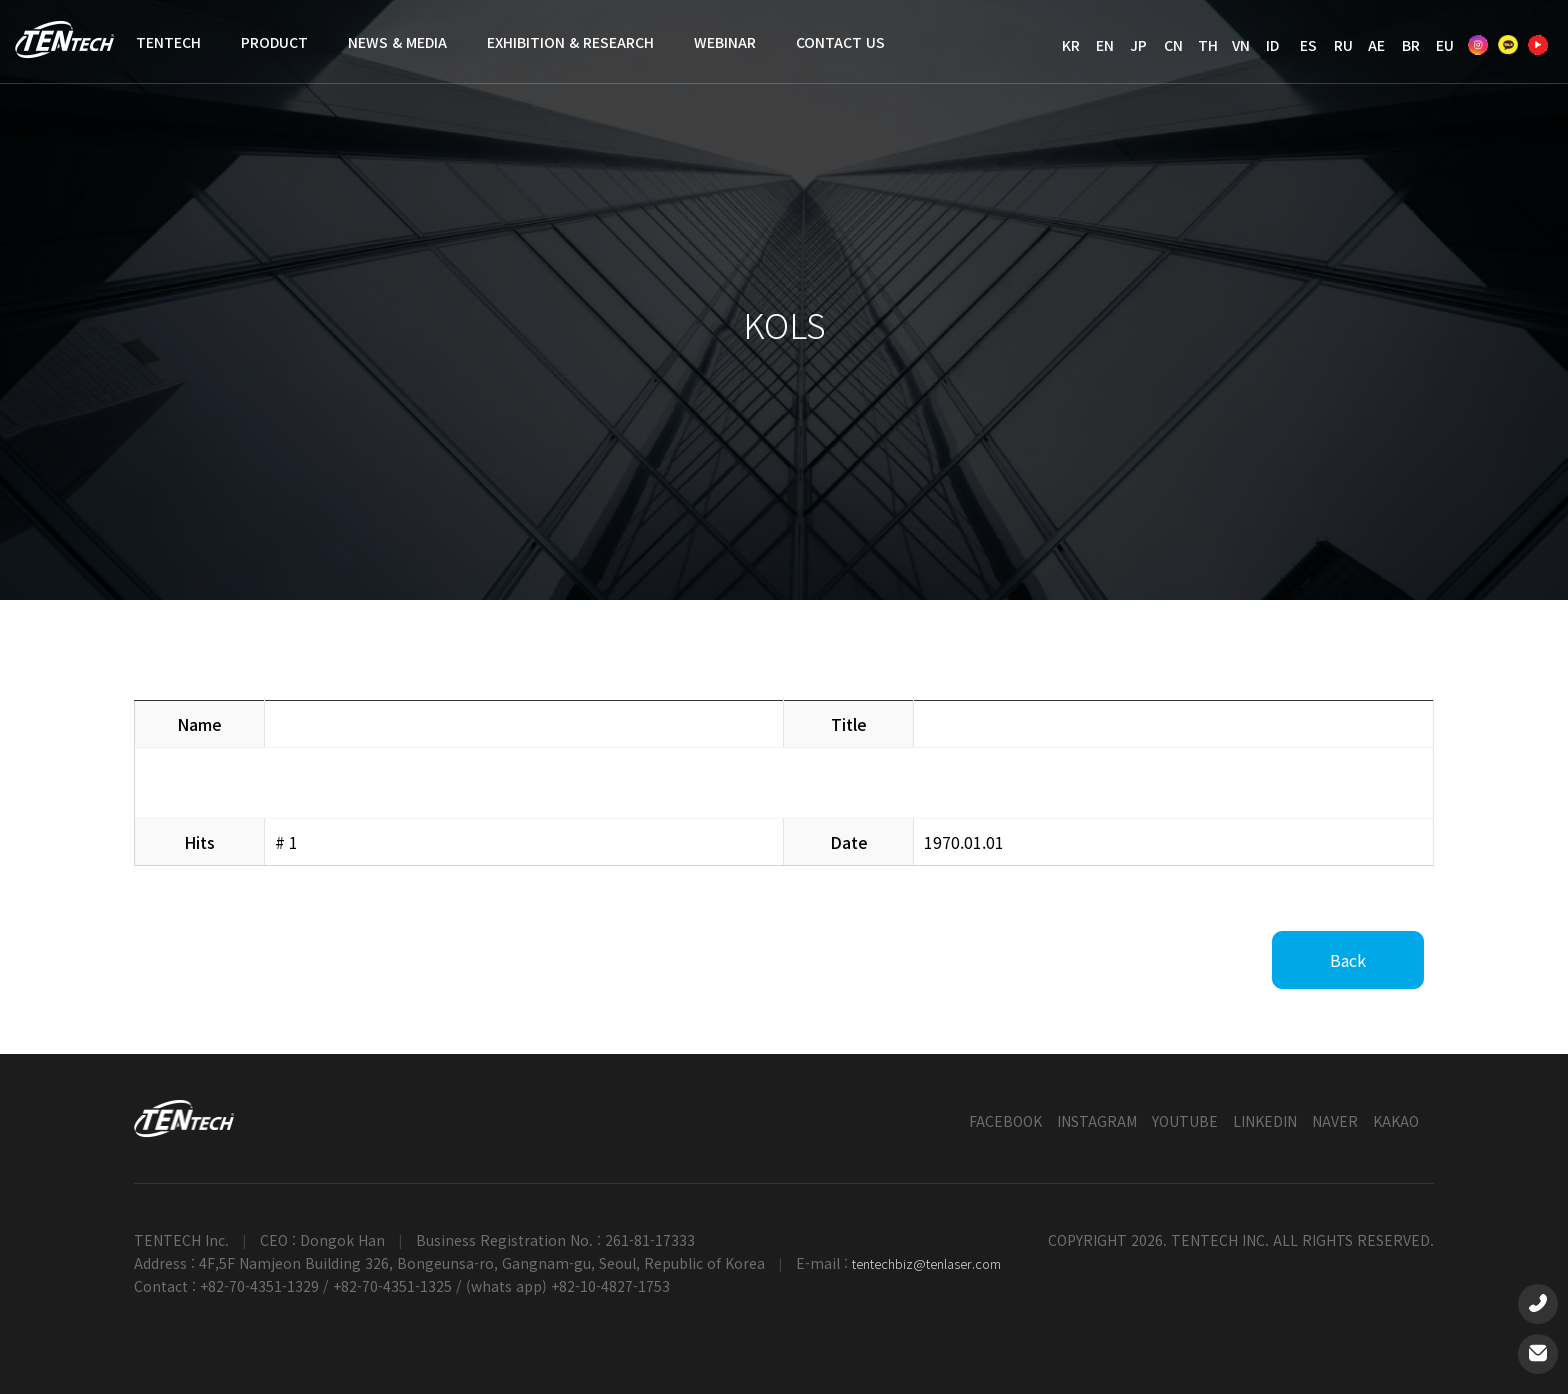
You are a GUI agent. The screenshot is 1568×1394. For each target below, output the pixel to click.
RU (1343, 45)
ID (1272, 45)
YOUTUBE (1185, 1121)
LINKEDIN (1265, 1121)
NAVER (1335, 1121)
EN (1105, 45)
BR (1411, 45)
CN (1173, 45)
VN (1241, 45)
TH (1208, 45)
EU (1445, 45)
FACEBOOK (1005, 1121)
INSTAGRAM (1097, 1121)
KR (1071, 45)
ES (1308, 45)
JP (1138, 45)
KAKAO (1396, 1121)
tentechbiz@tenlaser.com (926, 1263)
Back (1348, 960)
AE (1376, 45)
